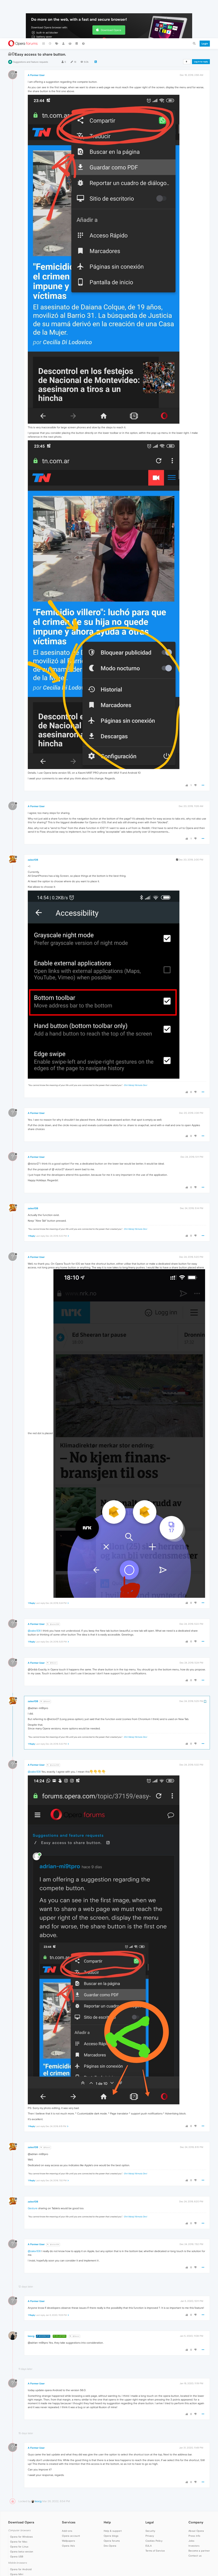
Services (68, 2484)
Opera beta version (21, 2513)
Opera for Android (21, 2531)
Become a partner (199, 2512)
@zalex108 (53, 1586)
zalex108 (33, 821)
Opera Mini (16, 2536)
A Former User (36, 36)
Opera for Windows (21, 2498)
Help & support (113, 2492)
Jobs (191, 2502)
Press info (194, 2497)
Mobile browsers (17, 2524)
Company (195, 2484)
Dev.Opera (110, 2507)
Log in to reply (201, 23)
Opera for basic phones (24, 2545)
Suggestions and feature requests (30, 23)
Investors (193, 2507)
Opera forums (112, 2502)
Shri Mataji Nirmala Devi (135, 1047)
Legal (149, 2484)
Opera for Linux (19, 2508)
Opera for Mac (18, 2503)
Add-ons (67, 2492)
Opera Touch (17, 2541)
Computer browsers (19, 2492)
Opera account (71, 2497)
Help (107, 2484)
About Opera (196, 2492)
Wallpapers (68, 2502)
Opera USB (16, 2518)
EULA (148, 2507)
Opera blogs (111, 2497)
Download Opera (21, 2484)
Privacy (149, 2497)
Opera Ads (68, 2507)
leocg (31, 2297)
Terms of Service (155, 2512)
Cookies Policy (153, 2502)
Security (150, 2492)
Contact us (195, 2517)
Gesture (33, 2169)
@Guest (52, 1624)
